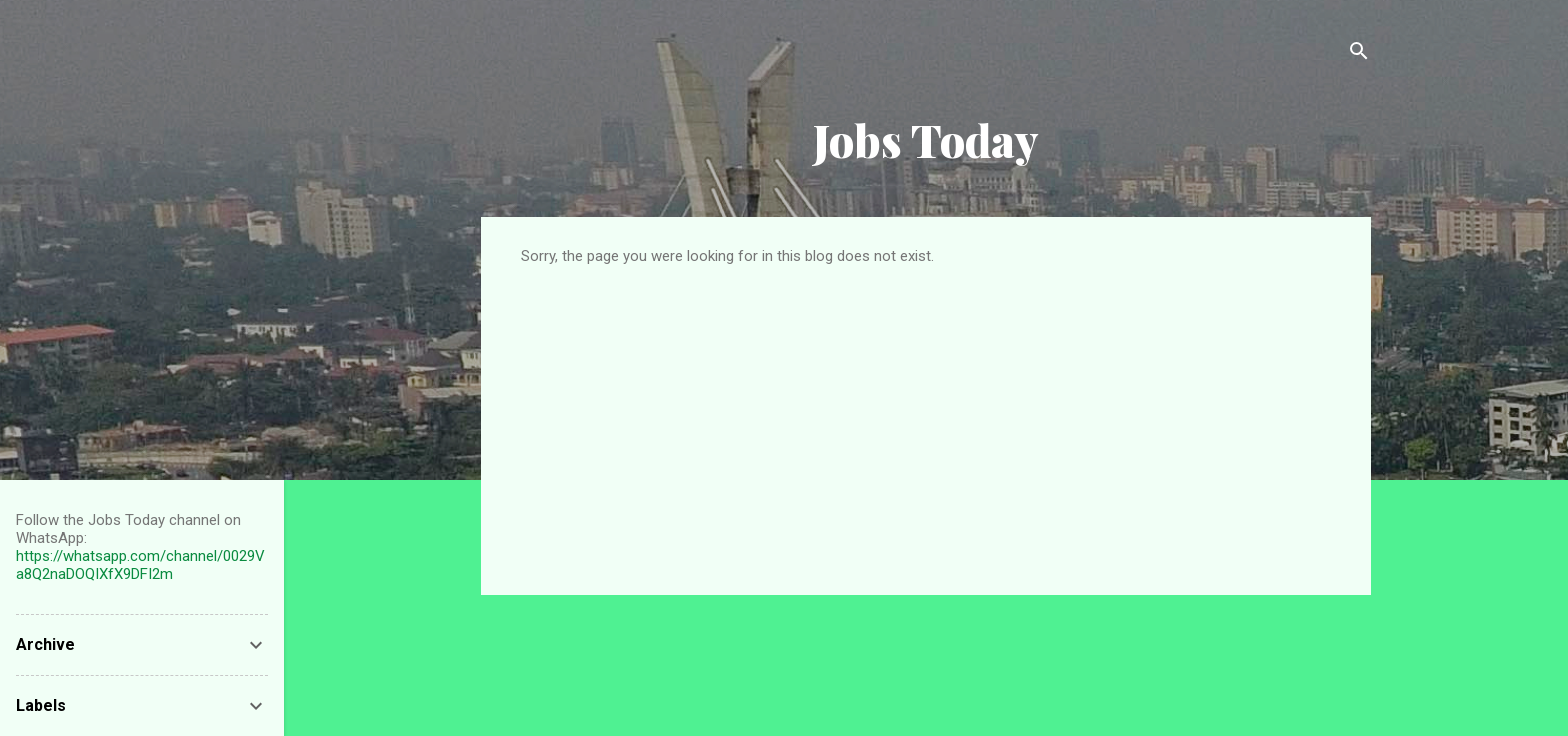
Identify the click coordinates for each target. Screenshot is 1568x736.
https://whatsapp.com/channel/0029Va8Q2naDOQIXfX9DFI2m (140, 565)
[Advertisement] (926, 415)
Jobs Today (926, 139)
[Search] (1359, 54)
